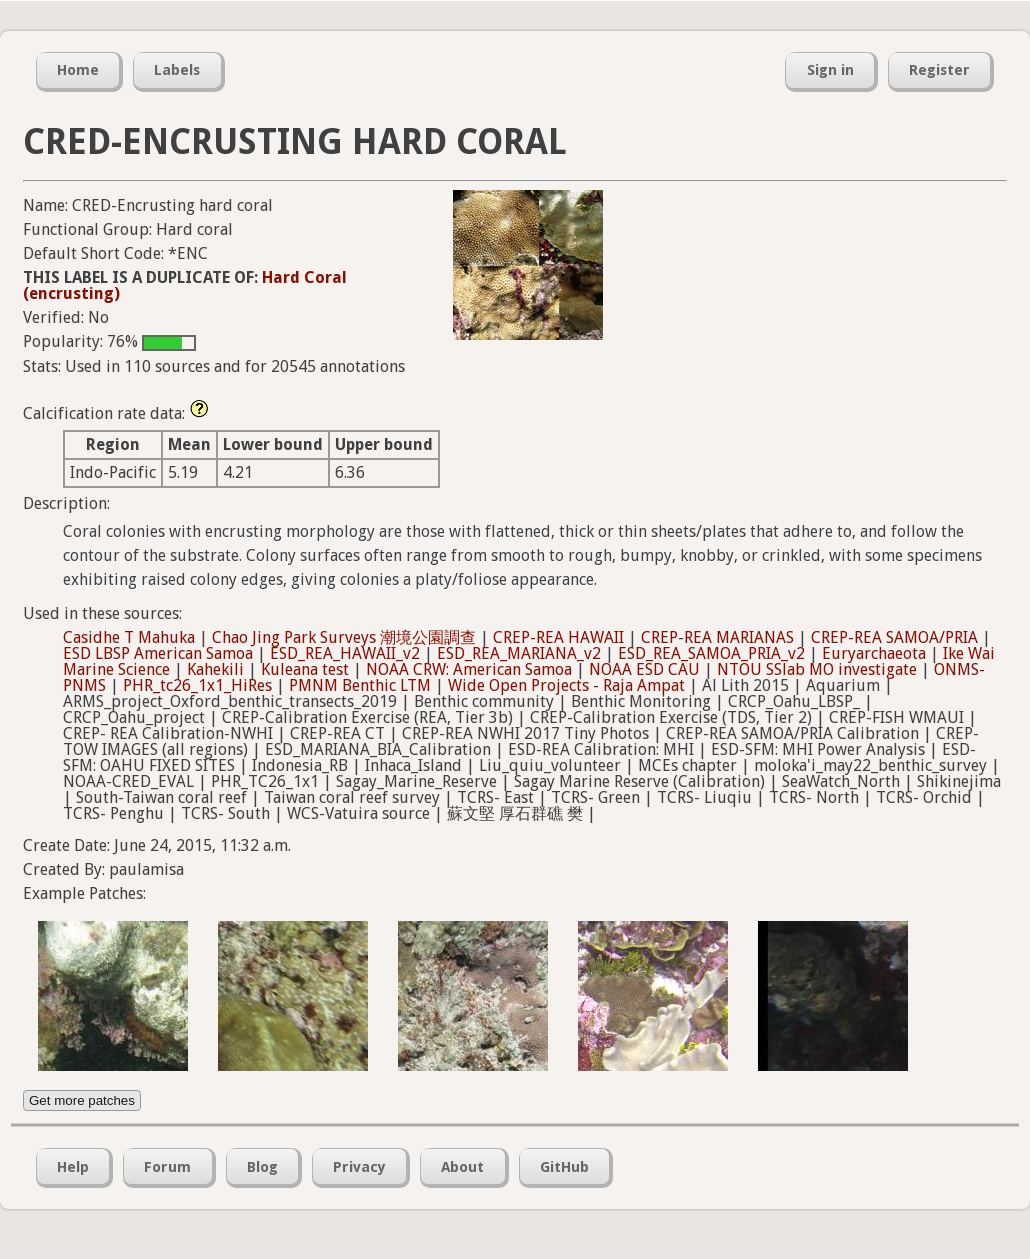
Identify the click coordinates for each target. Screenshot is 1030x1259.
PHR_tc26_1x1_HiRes (197, 685)
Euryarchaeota (874, 653)
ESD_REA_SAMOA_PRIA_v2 (711, 653)
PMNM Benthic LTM (360, 685)
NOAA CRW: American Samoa (469, 669)
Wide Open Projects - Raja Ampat (566, 685)
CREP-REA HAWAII (558, 637)
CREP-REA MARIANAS (717, 637)
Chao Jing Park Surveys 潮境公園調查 (344, 637)
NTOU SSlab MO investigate (817, 669)
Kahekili (215, 669)
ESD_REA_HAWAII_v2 (345, 653)
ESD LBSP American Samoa (158, 653)
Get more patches (82, 1100)
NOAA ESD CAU (644, 669)
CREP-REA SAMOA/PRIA (894, 637)
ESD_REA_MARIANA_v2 (519, 653)
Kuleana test (305, 669)
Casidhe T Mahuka (129, 637)
